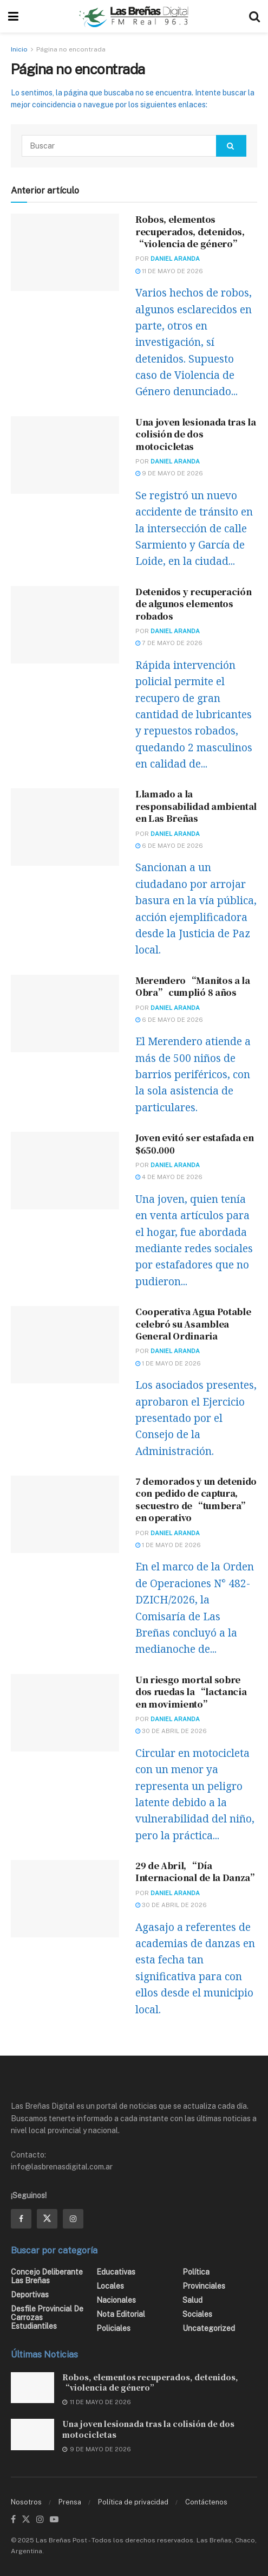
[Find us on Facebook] (21, 2219)
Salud (192, 2300)
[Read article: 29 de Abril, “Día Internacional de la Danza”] (65, 1898)
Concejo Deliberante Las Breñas (47, 2276)
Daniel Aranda (175, 258)
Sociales (197, 2314)
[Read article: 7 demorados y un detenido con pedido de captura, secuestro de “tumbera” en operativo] (65, 1514)
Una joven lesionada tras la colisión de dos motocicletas (195, 434)
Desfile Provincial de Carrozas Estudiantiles (47, 2317)
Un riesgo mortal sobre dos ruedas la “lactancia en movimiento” (190, 1691)
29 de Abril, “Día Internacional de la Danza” (197, 1871)
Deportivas (30, 2294)
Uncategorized (208, 2328)
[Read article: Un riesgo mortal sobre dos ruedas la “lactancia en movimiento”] (65, 1712)
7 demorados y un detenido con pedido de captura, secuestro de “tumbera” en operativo (196, 1499)
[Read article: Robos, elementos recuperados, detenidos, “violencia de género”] (65, 252)
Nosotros (26, 2502)
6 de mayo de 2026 (169, 845)
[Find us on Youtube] (54, 2520)
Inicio (19, 49)
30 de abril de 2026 (171, 1731)
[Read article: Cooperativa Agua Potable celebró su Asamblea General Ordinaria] (65, 1344)
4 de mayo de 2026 (168, 1177)
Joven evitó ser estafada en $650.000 (194, 1143)
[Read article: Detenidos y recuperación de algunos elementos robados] (65, 625)
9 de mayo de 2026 (169, 473)
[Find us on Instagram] (73, 2219)
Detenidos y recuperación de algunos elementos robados (193, 603)
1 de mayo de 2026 (168, 1363)
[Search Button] (254, 16)
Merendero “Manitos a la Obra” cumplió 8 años (192, 986)
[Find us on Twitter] (47, 2219)
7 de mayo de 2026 (168, 643)
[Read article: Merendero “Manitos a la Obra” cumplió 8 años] (65, 1013)
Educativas (115, 2272)
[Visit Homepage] (134, 16)
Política (196, 2272)
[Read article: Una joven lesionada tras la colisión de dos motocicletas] (65, 455)
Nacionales (116, 2300)
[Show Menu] (13, 16)
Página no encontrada (71, 49)
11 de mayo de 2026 (169, 271)
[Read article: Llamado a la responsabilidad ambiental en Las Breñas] (65, 827)
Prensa (69, 2502)
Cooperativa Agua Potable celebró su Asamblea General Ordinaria (193, 1323)
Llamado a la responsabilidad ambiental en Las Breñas (196, 806)
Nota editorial (120, 2314)
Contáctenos (206, 2502)
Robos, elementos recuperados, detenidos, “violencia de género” (190, 231)
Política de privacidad (133, 2502)
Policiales (113, 2328)
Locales (110, 2286)
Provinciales (203, 2286)
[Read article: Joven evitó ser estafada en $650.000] (65, 1170)
